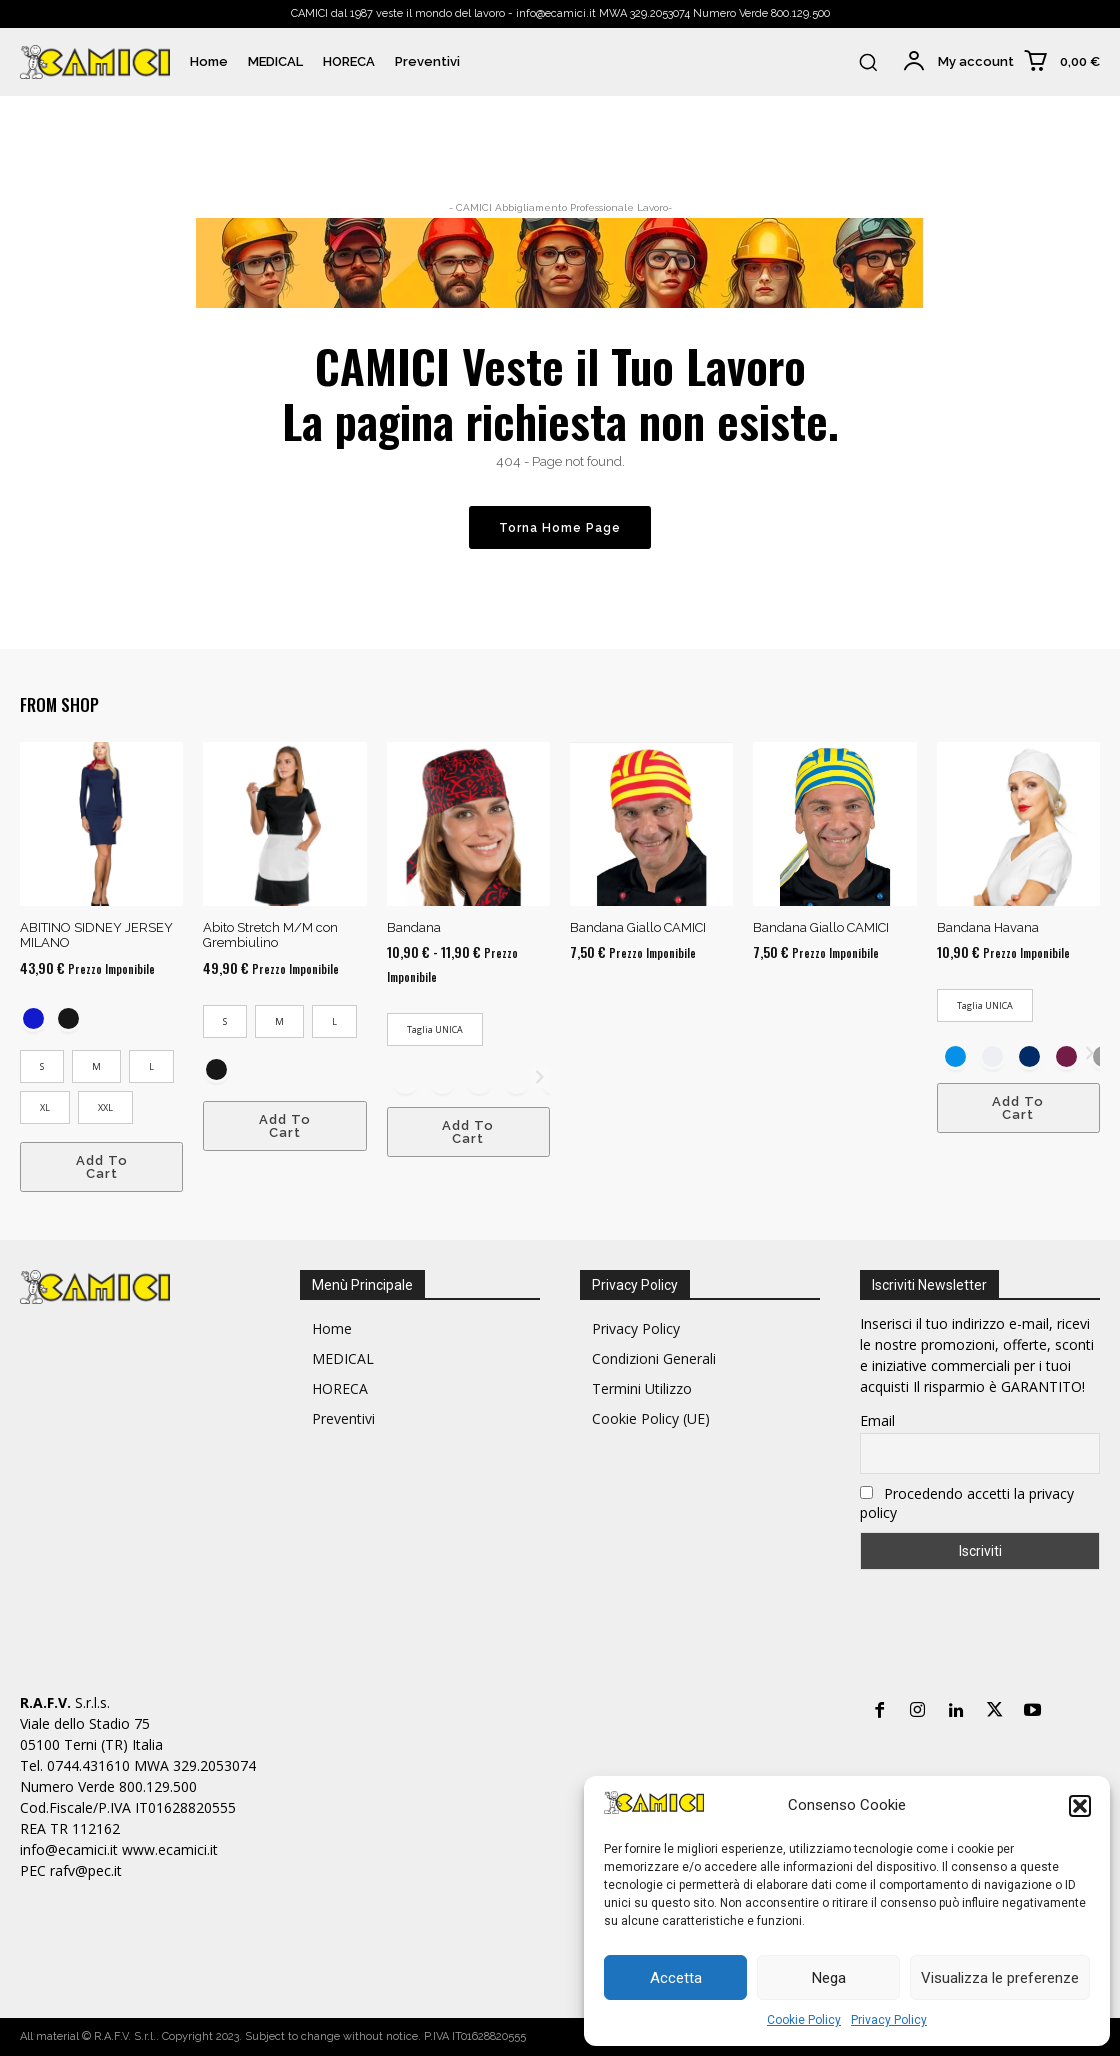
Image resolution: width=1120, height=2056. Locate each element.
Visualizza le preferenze (1000, 1978)
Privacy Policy (889, 2020)
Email (877, 1420)
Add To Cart (102, 1167)
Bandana (414, 927)
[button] (1080, 1806)
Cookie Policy (804, 2020)
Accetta (676, 1978)
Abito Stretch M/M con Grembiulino (270, 935)
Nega (829, 1978)
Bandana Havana (988, 927)
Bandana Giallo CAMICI (638, 927)
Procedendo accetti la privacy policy (967, 1503)
